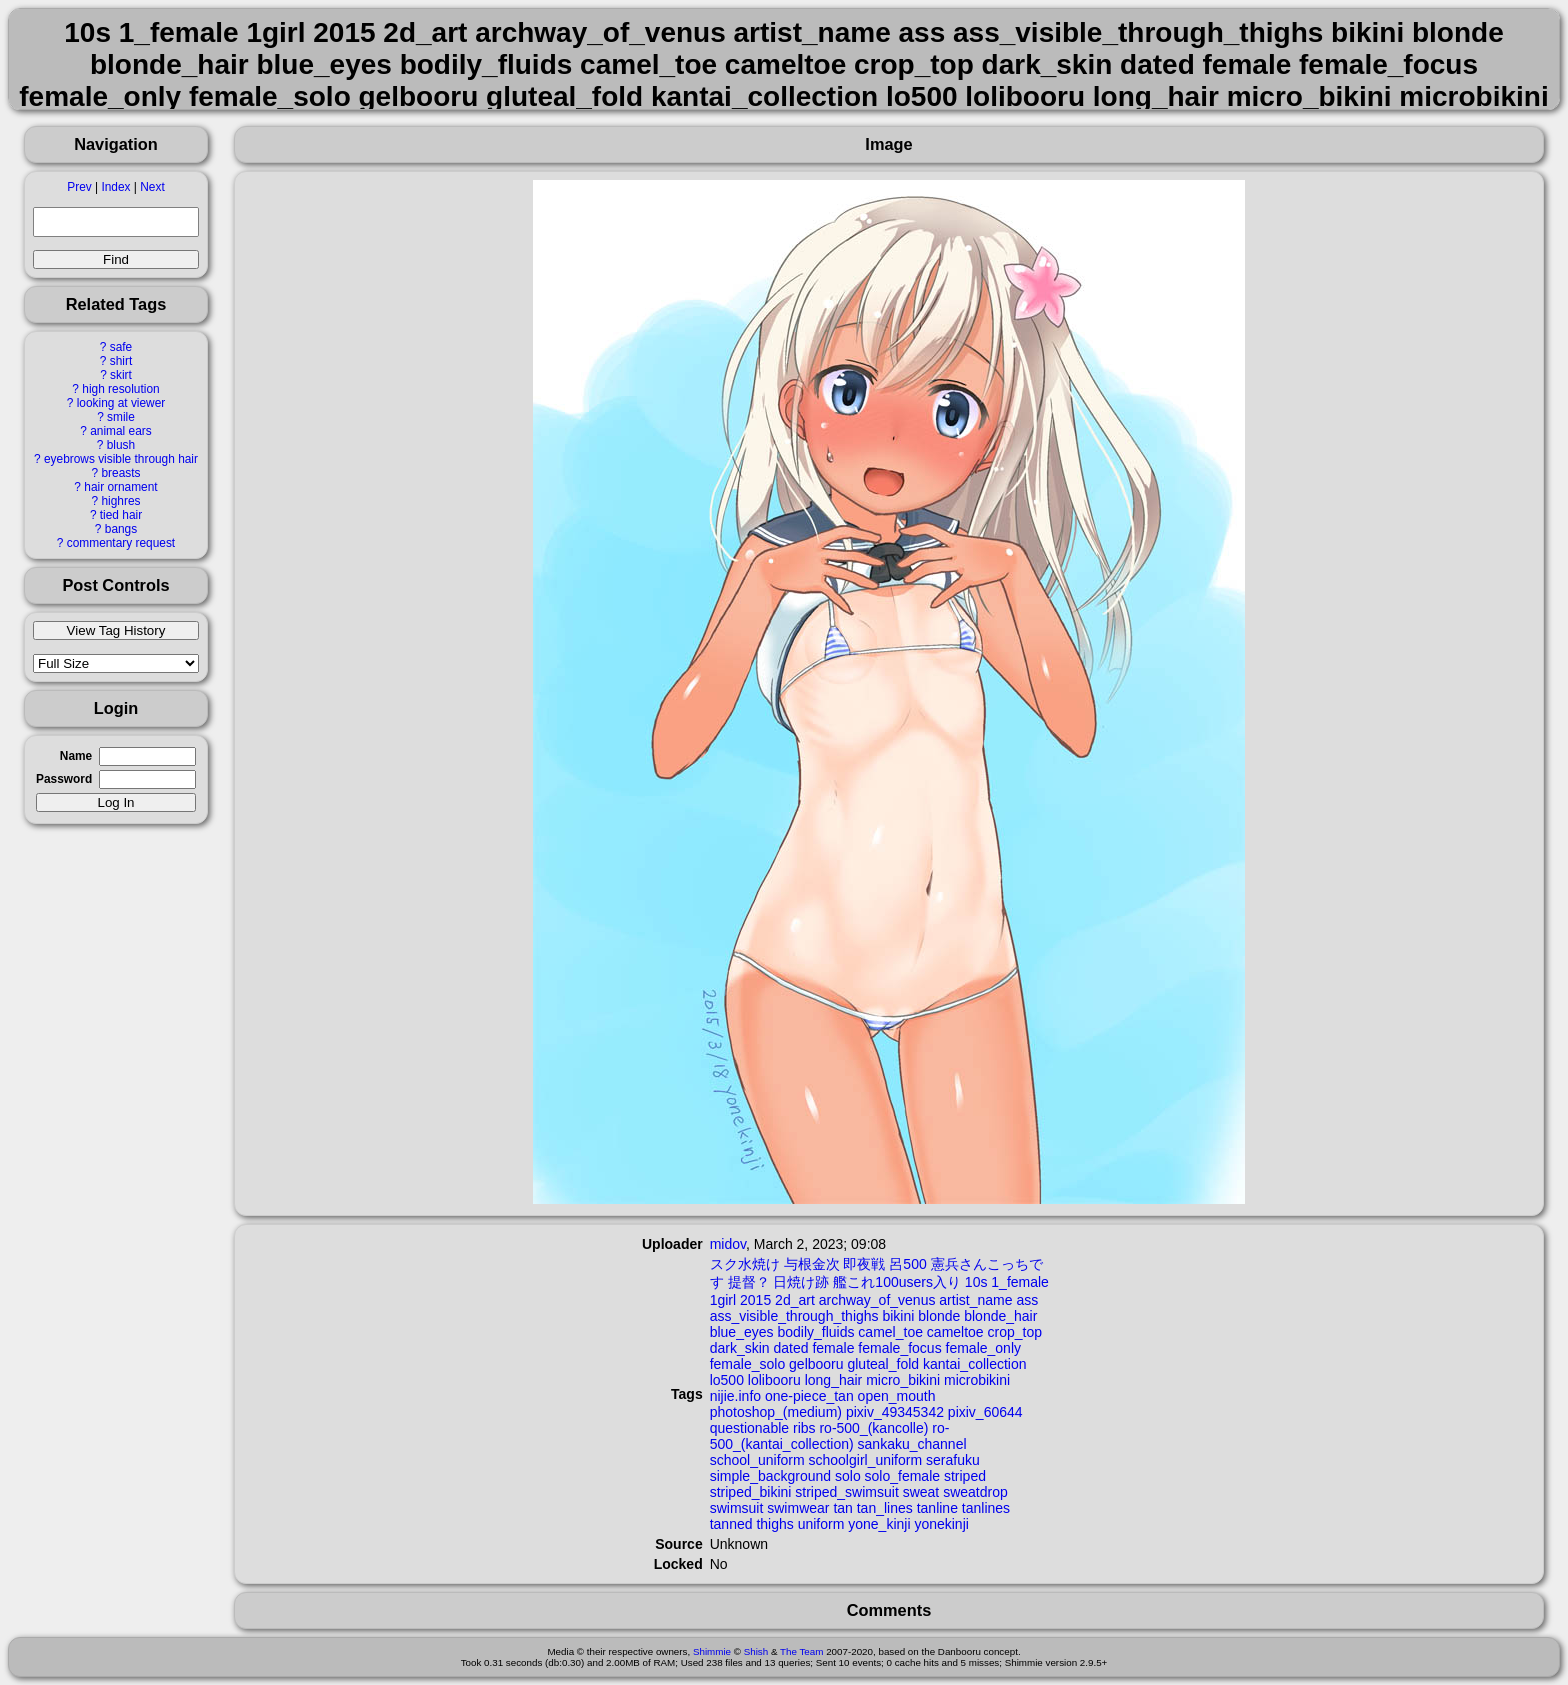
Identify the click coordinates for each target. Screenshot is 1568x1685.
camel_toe (890, 1332)
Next (152, 187)
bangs (121, 529)
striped (965, 1476)
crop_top (1015, 1332)
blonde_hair (1000, 1316)
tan (842, 1508)
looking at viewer (121, 403)
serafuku (953, 1460)
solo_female (903, 1476)
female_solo (748, 1364)
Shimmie (712, 1651)
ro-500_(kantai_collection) (830, 1436)
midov (728, 1244)
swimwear (798, 1508)
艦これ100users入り (897, 1282)
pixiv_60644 (985, 1412)
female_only (984, 1348)
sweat (921, 1492)
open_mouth (897, 1396)
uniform (821, 1524)
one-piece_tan (809, 1396)
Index (115, 187)
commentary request (121, 543)
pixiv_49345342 (895, 1412)
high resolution (120, 389)
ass (1027, 1300)
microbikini (977, 1380)
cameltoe (955, 1332)
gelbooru (816, 1364)
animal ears (120, 431)
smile (121, 417)
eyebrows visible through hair (121, 459)
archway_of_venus (877, 1300)
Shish (756, 1651)
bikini (898, 1316)
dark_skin (740, 1348)
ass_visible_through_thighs (794, 1316)
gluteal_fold (883, 1364)
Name (76, 756)
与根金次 (812, 1264)
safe (121, 347)
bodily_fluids (815, 1332)
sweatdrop (975, 1492)
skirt (121, 375)
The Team (801, 1651)
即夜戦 (864, 1264)
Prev (79, 187)
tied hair (121, 515)
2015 (755, 1300)
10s (976, 1282)
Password (64, 779)
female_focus (899, 1348)
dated (791, 1348)
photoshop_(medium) (776, 1412)
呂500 (907, 1264)
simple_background (770, 1476)
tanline (937, 1508)
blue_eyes (742, 1332)
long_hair (834, 1380)
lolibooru (774, 1380)
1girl (723, 1300)
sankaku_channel (912, 1444)
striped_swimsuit (846, 1492)
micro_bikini (903, 1380)
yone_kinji (879, 1524)
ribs (804, 1428)
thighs (774, 1524)
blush (121, 445)
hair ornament (120, 487)
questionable (749, 1428)
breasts (120, 473)
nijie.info (735, 1396)
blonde (939, 1316)
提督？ (749, 1282)
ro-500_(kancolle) (873, 1428)
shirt (121, 361)
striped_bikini (751, 1492)
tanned (731, 1524)
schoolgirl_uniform (866, 1460)
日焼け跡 (801, 1282)
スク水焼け (745, 1264)
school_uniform (757, 1460)
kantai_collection (975, 1364)
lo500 (727, 1380)
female (833, 1348)
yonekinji (941, 1524)
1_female (1020, 1282)
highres (120, 501)
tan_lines (885, 1508)
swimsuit (737, 1508)
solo (848, 1476)
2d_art (795, 1300)
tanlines (986, 1508)
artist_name (975, 1300)
